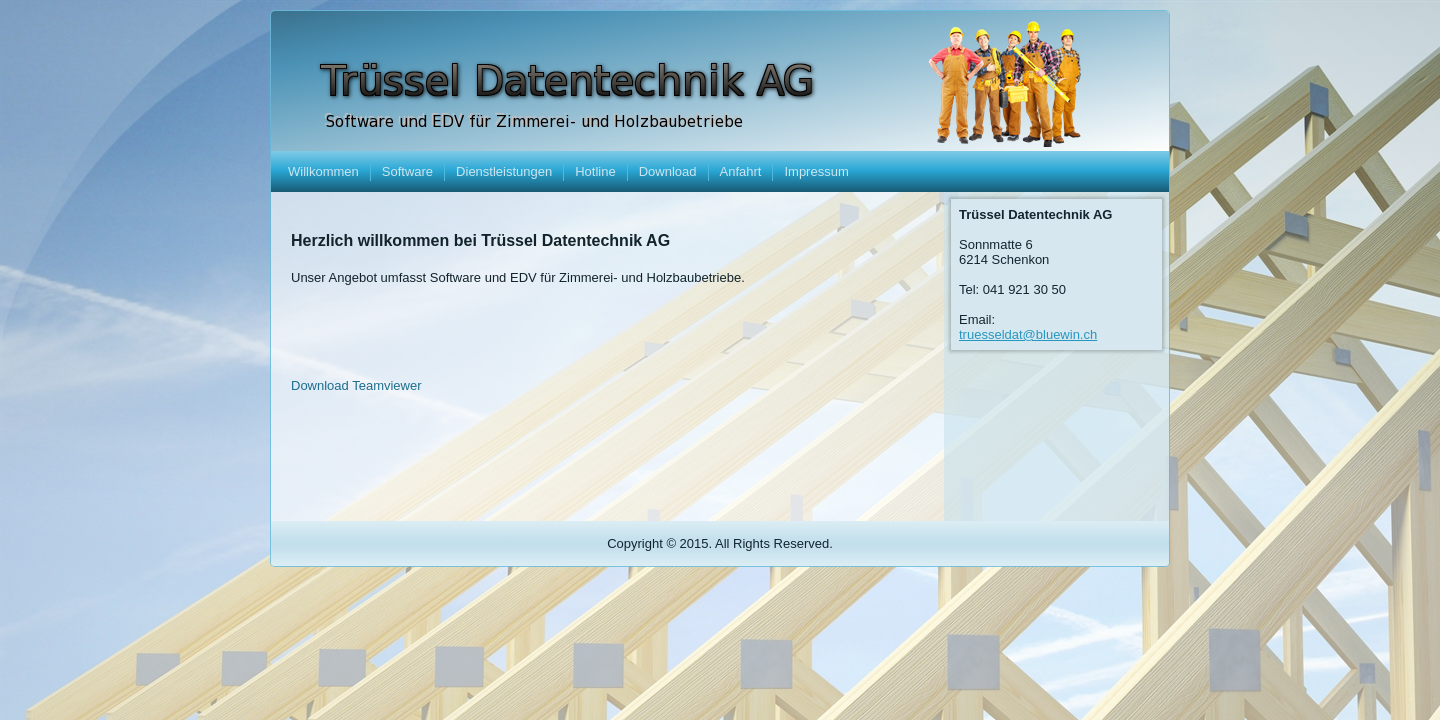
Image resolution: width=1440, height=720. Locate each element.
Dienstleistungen (504, 171)
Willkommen (323, 171)
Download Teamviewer (356, 385)
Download (668, 171)
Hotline (595, 171)
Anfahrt (741, 171)
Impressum (816, 171)
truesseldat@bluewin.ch (1028, 334)
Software (407, 171)
